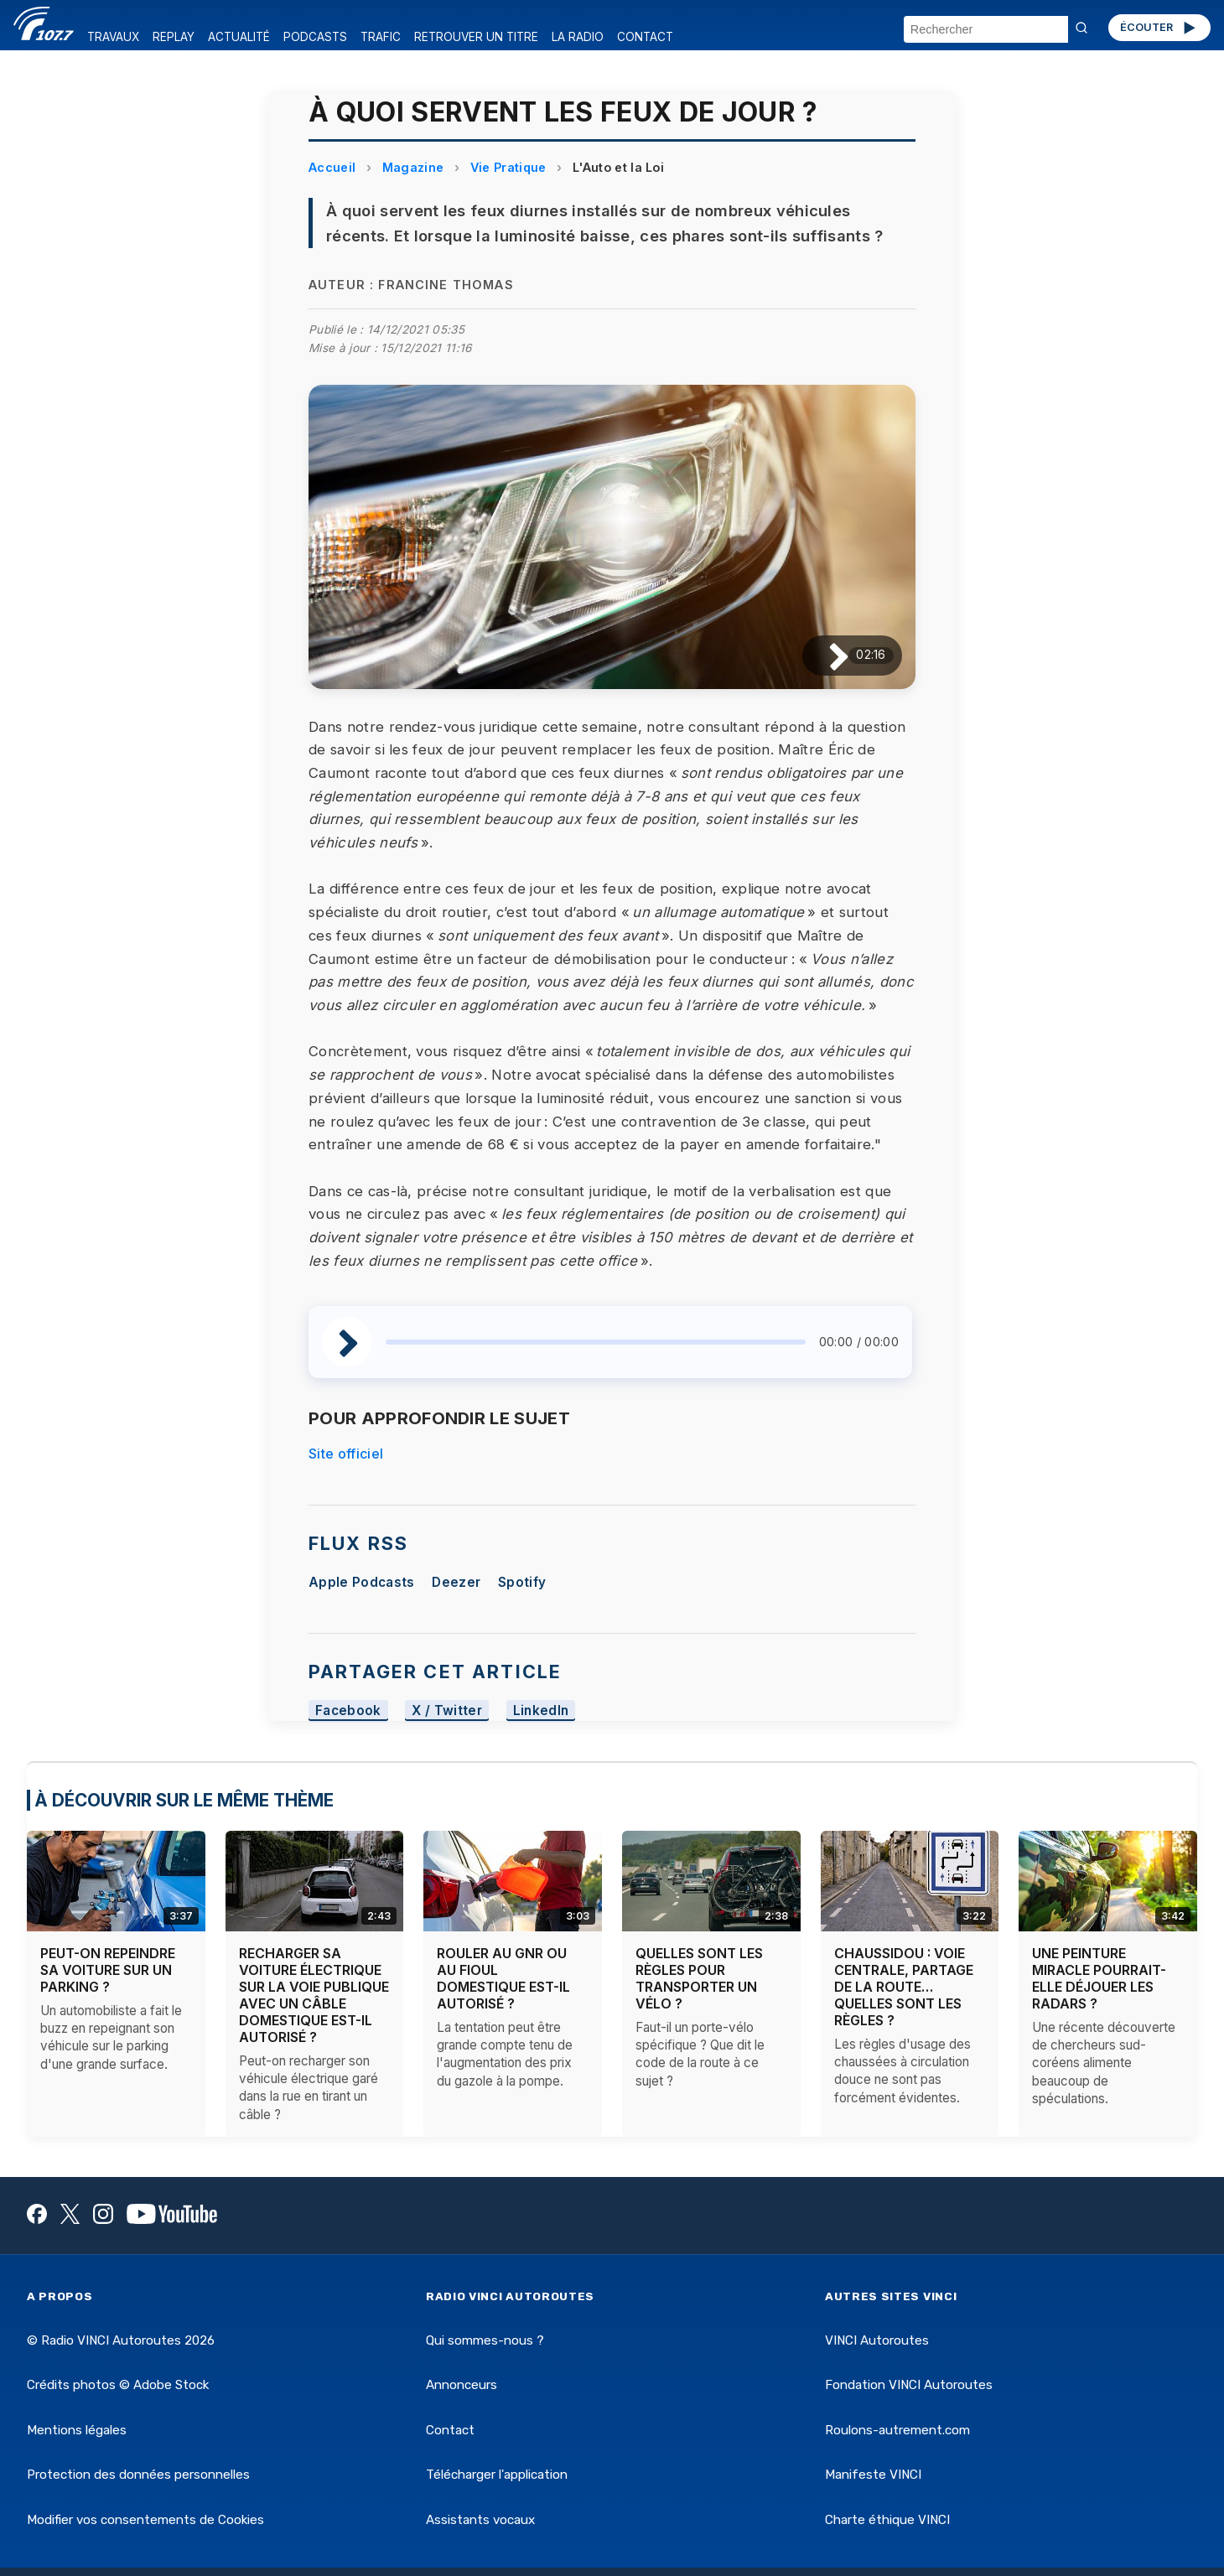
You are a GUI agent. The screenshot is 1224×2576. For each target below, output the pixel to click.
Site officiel (346, 1453)
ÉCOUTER (1159, 27)
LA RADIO (578, 37)
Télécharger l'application (497, 2474)
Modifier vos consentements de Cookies (145, 2519)
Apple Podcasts (361, 1582)
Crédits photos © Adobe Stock (118, 2384)
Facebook (348, 1710)
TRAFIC (380, 37)
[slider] (596, 1342)
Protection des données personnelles (138, 2474)
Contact (450, 2430)
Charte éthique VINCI (887, 2519)
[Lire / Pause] (825, 655)
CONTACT (645, 37)
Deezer (456, 1582)
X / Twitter (447, 1710)
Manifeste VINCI (873, 2474)
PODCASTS (315, 37)
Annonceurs (461, 2384)
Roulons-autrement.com (897, 2430)
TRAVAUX (113, 37)
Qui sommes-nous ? (485, 2340)
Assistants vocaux (480, 2519)
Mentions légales (77, 2430)
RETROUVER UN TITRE (476, 37)
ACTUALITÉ (239, 37)
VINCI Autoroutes (877, 2340)
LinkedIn (541, 1710)
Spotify (522, 1582)
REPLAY (173, 37)
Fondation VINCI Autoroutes (909, 2384)
